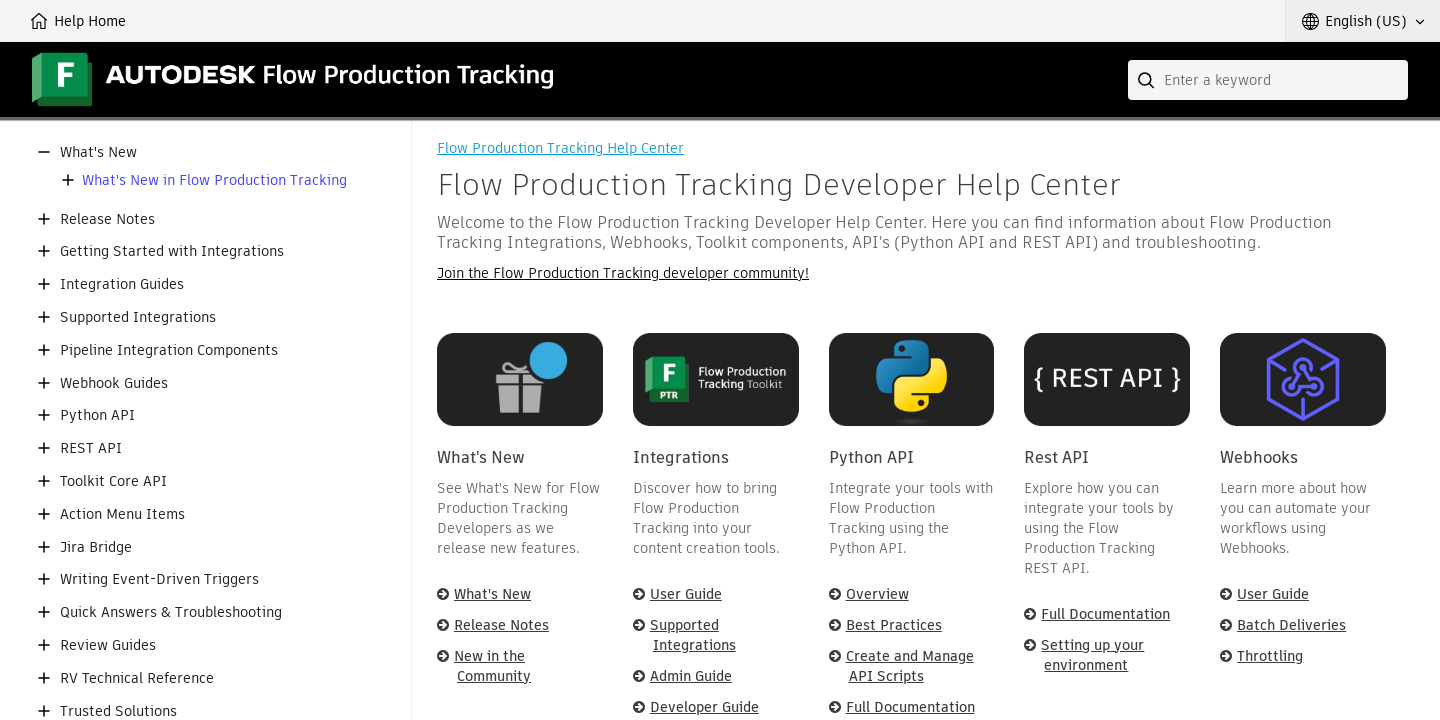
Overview (877, 594)
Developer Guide (704, 707)
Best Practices (894, 625)
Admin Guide (691, 676)
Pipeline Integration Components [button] (169, 350)
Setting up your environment (1092, 655)
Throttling (1270, 656)
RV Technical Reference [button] (137, 678)
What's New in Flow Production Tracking (214, 180)
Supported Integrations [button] (138, 317)
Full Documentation (910, 707)
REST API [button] (91, 448)
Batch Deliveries (1291, 625)
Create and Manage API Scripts (910, 666)
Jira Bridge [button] (96, 547)
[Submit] (1148, 80)
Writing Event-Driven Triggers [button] (159, 579)
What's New (492, 594)
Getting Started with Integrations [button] (172, 251)
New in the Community (492, 666)
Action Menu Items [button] (122, 514)
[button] (1363, 21)
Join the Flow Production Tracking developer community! (623, 273)
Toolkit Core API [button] (113, 481)
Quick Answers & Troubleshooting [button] (171, 612)
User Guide (686, 594)
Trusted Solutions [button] (118, 711)
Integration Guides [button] (122, 284)
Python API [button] (97, 415)
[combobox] (1268, 80)
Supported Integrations (693, 635)
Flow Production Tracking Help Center (560, 148)
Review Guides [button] (108, 645)
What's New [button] (98, 152)
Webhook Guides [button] (114, 383)
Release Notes (501, 625)
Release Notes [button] (107, 219)
